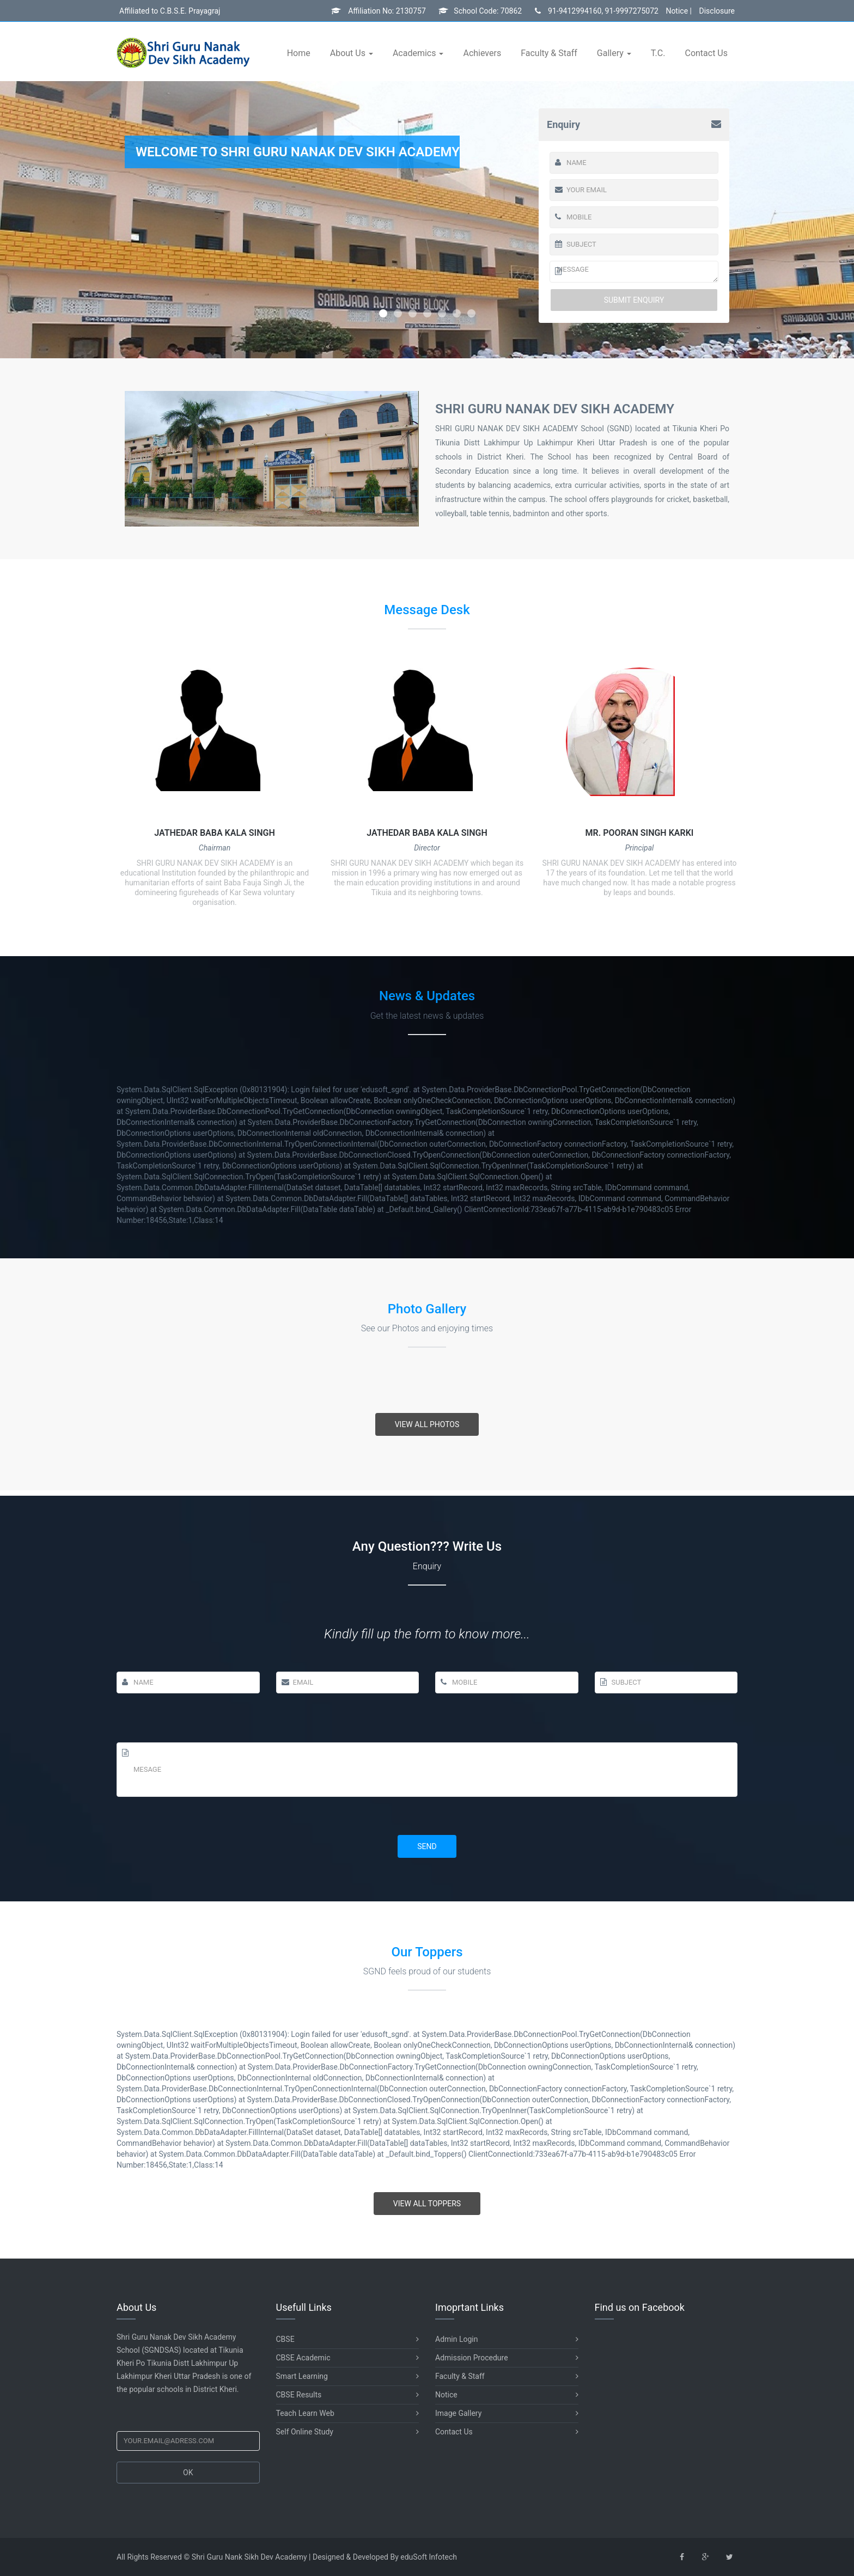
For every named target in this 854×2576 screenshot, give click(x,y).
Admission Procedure (506, 2358)
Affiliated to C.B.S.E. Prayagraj (169, 11)
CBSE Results (347, 2395)
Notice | (679, 11)
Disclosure (717, 11)
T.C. (658, 53)
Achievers (482, 53)
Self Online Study (347, 2432)
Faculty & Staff (549, 53)
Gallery (611, 53)
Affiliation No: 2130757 (378, 11)
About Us (349, 53)
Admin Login (506, 2339)
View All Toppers (427, 2203)
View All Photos (427, 1424)
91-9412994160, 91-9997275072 (596, 11)
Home (298, 53)
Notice (506, 2395)
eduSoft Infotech (428, 2557)
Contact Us (706, 53)
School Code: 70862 (480, 11)
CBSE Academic (347, 2358)
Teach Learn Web (347, 2413)
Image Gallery (506, 2413)
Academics (415, 53)
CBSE (347, 2339)
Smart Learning (347, 2376)
